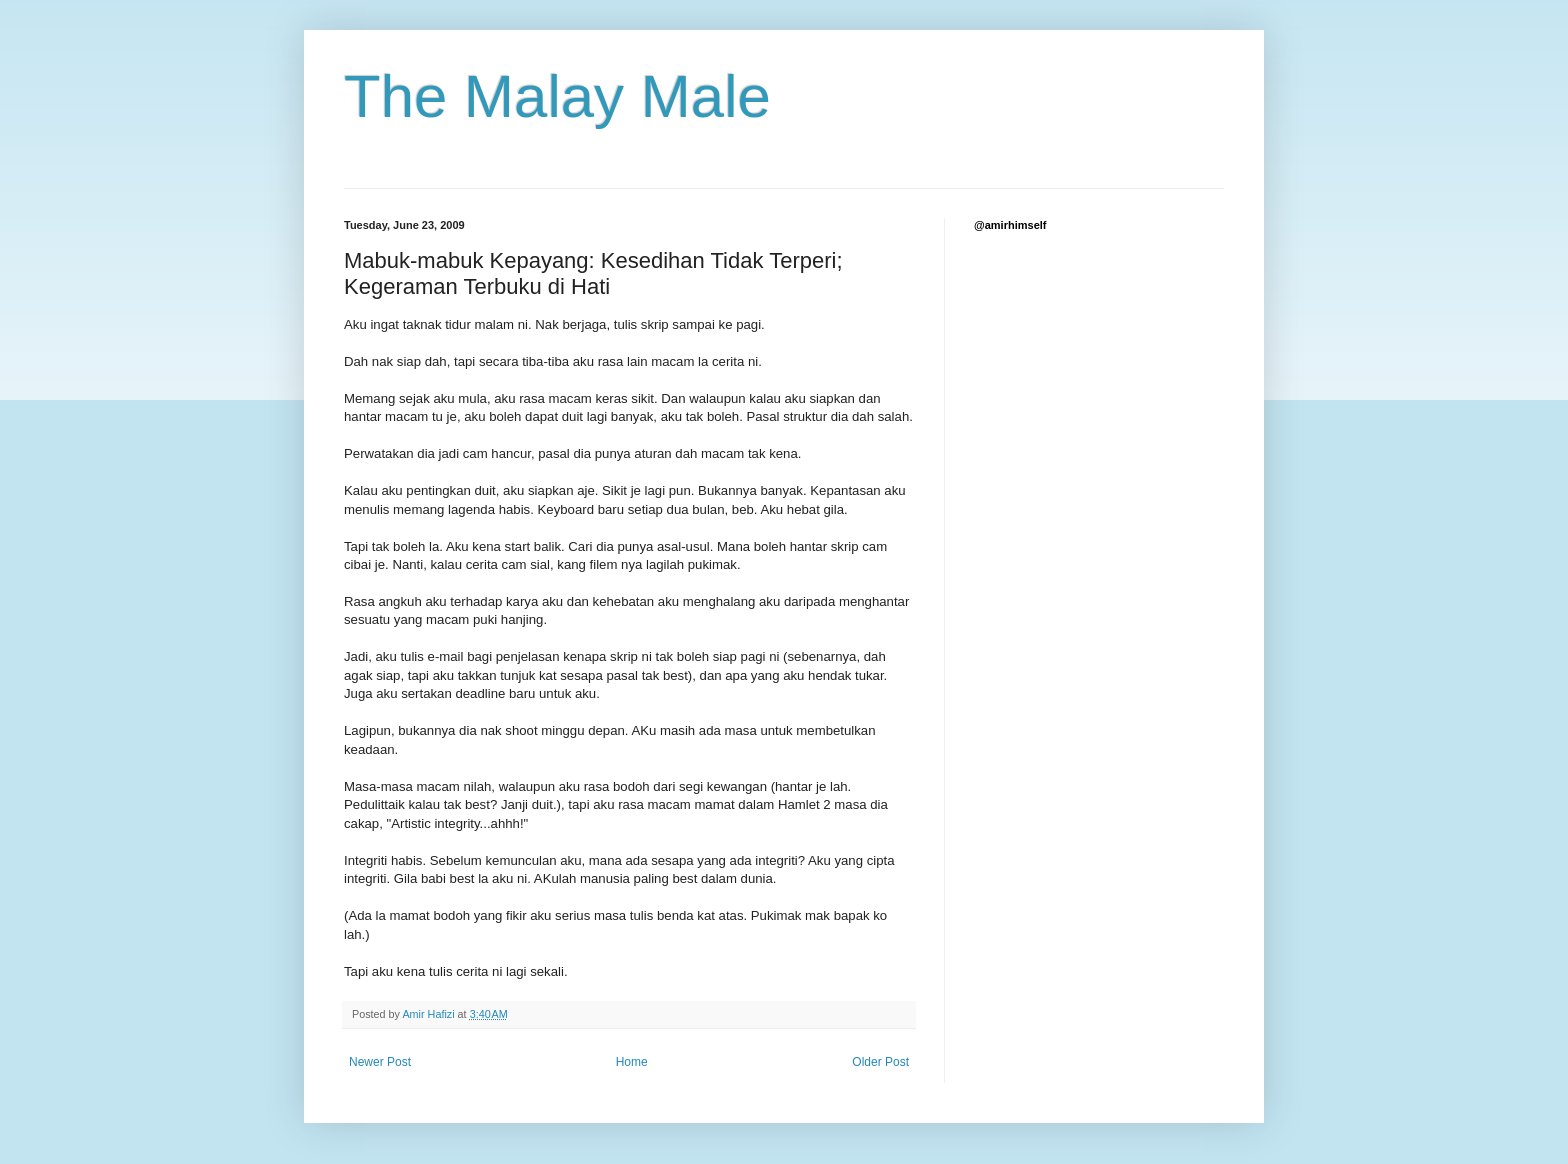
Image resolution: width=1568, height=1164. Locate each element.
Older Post (880, 1062)
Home (632, 1062)
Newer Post (380, 1062)
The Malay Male (557, 96)
